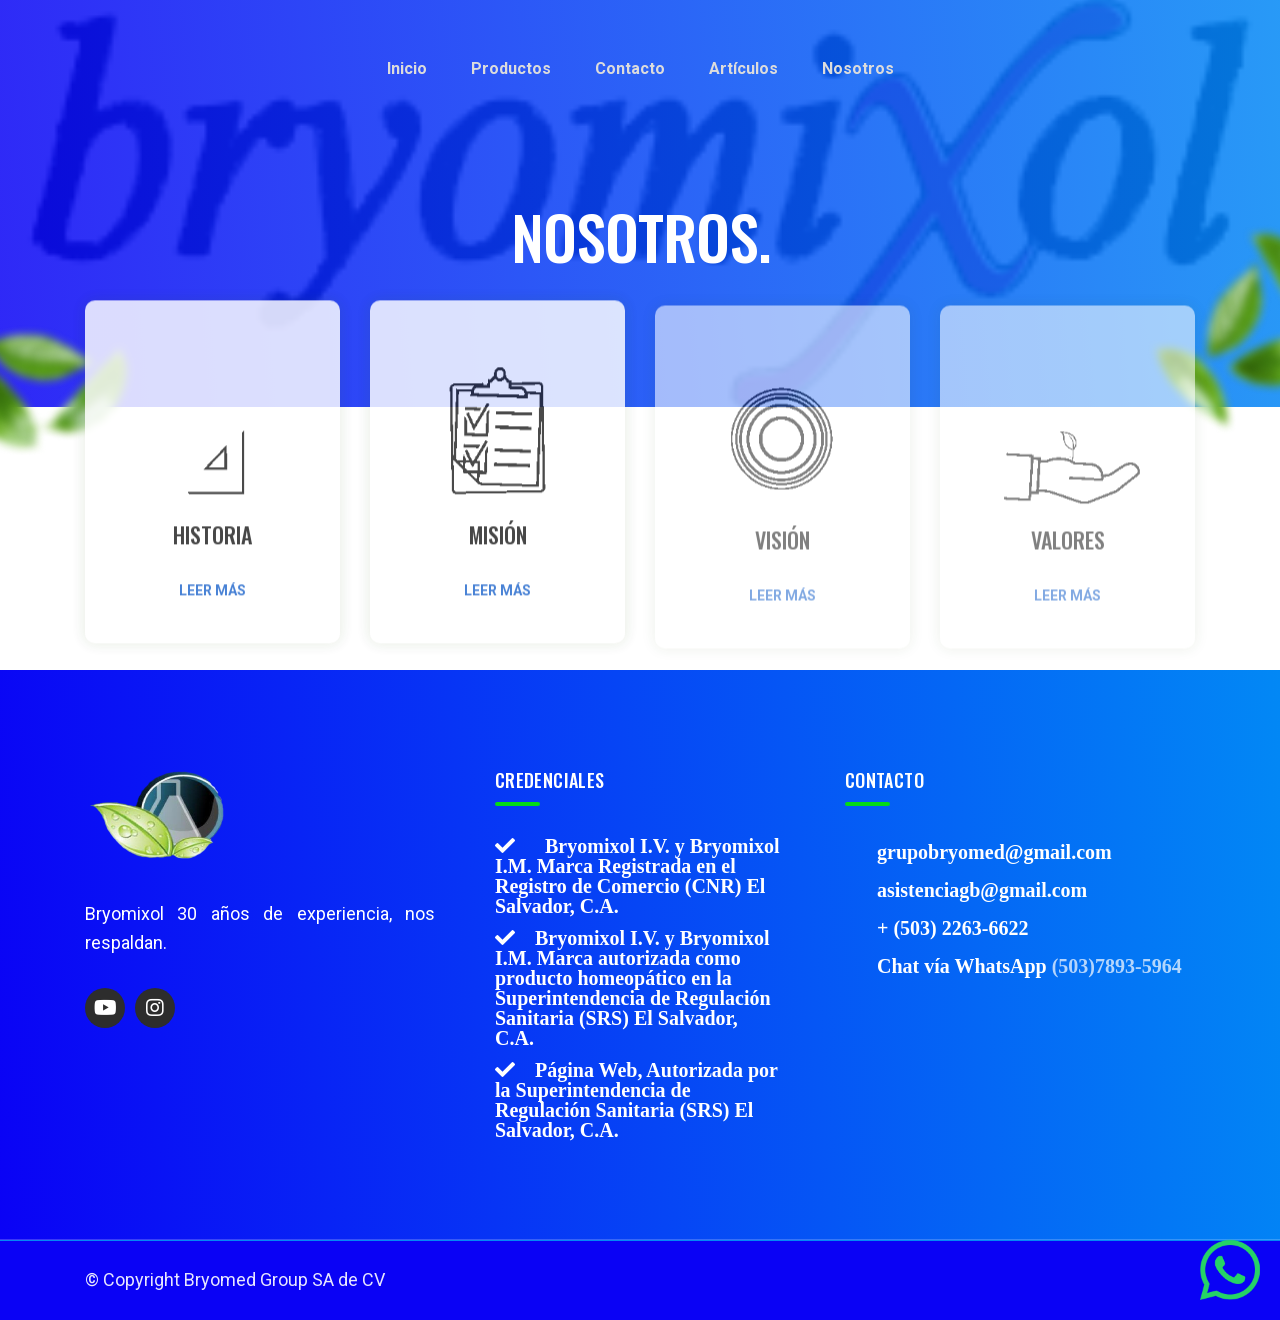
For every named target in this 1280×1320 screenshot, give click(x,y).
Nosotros (858, 68)
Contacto (630, 68)
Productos (511, 68)
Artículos (743, 68)
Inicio (407, 68)
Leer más (212, 597)
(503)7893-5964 (1117, 965)
